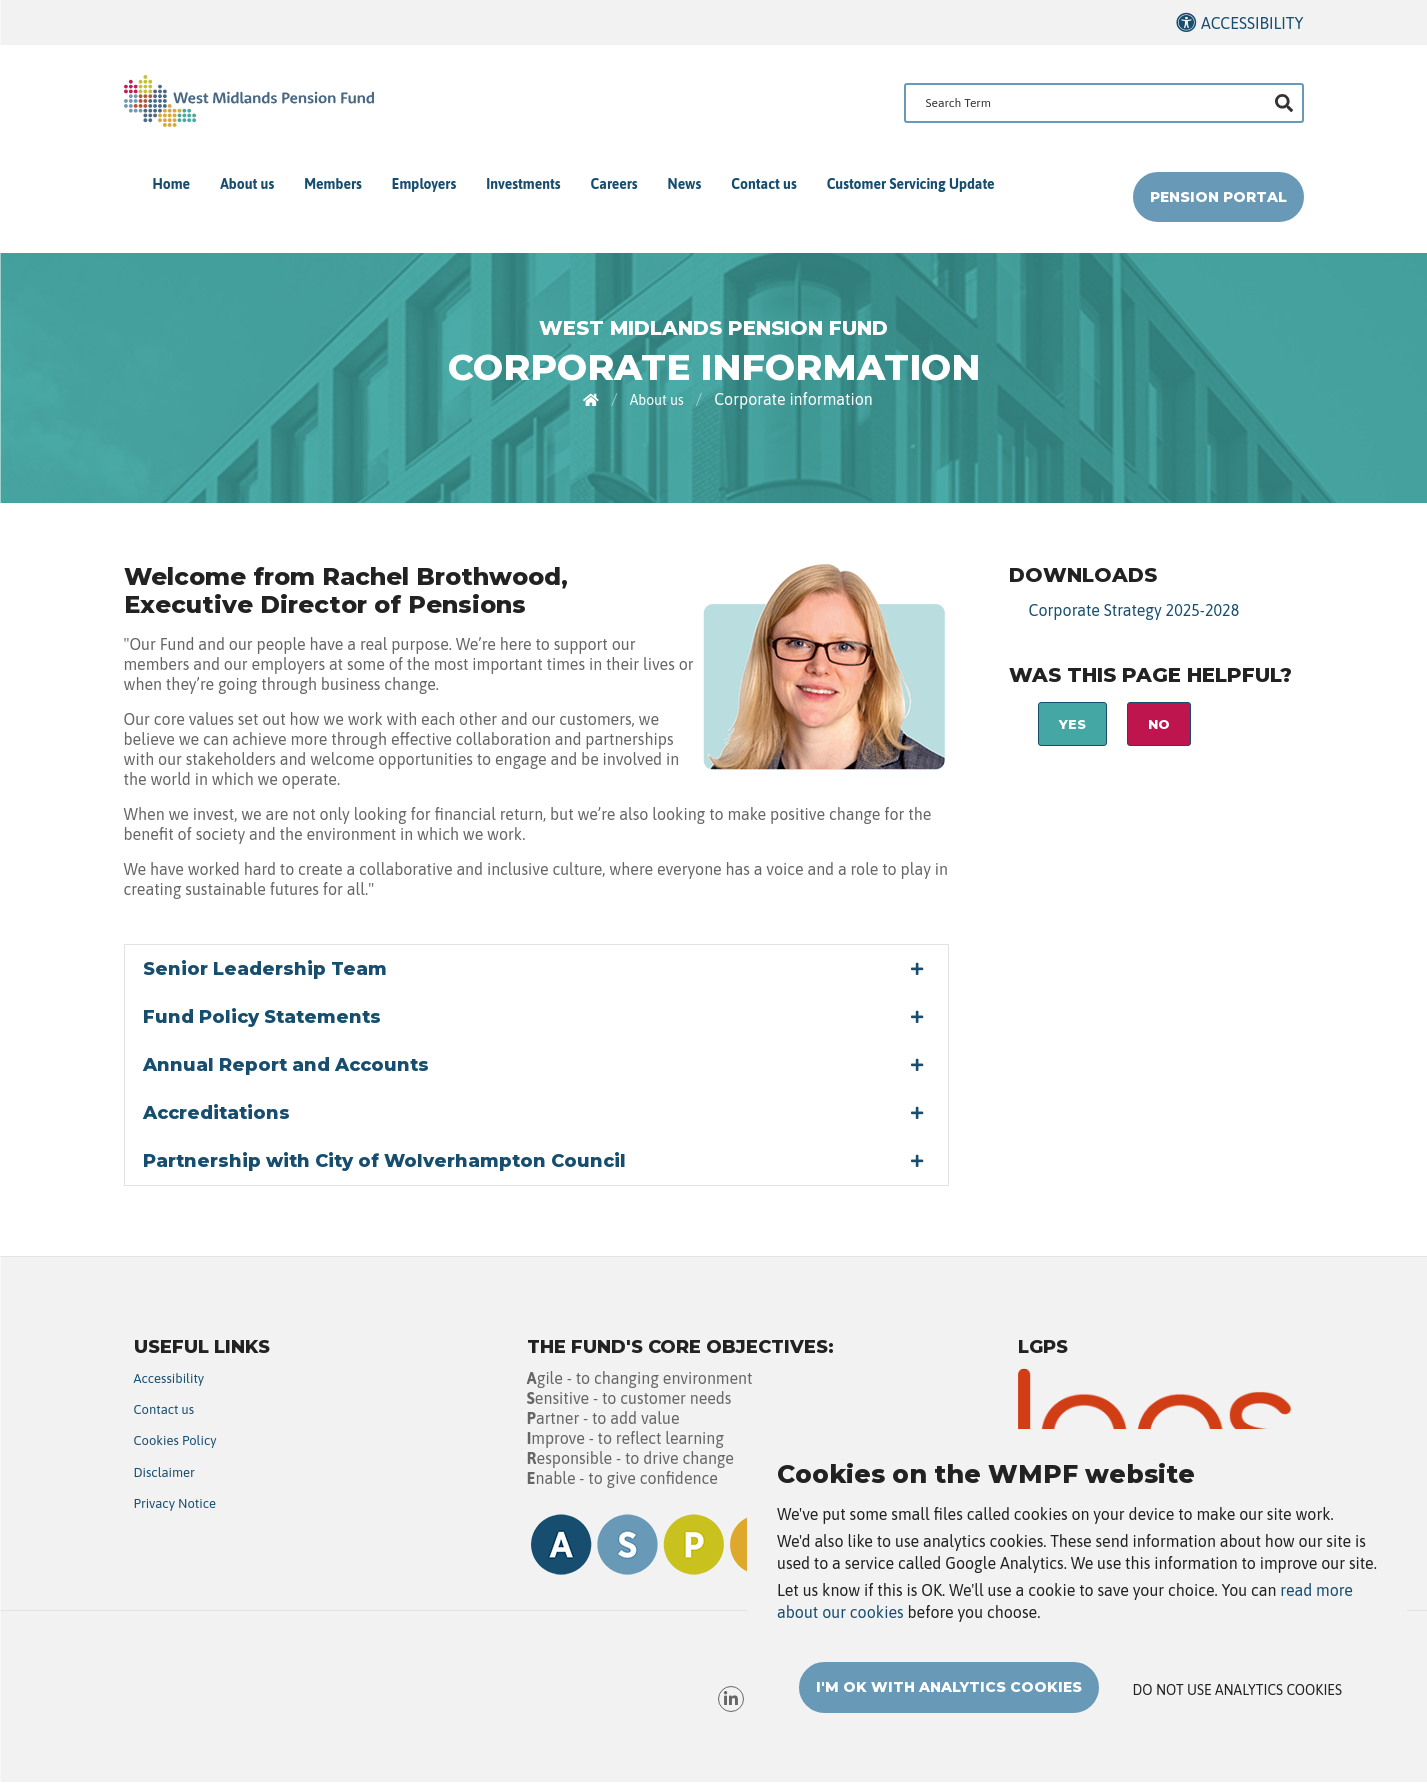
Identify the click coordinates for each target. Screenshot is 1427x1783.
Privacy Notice (175, 1503)
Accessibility (1252, 23)
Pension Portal (1218, 197)
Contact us (763, 184)
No (1159, 724)
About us (247, 184)
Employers (424, 184)
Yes (1072, 724)
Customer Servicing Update (911, 184)
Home (172, 184)
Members (333, 184)
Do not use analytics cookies (1237, 1705)
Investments (523, 184)
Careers (614, 184)
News (685, 184)
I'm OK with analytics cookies (949, 1702)
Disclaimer (164, 1472)
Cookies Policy (175, 1440)
